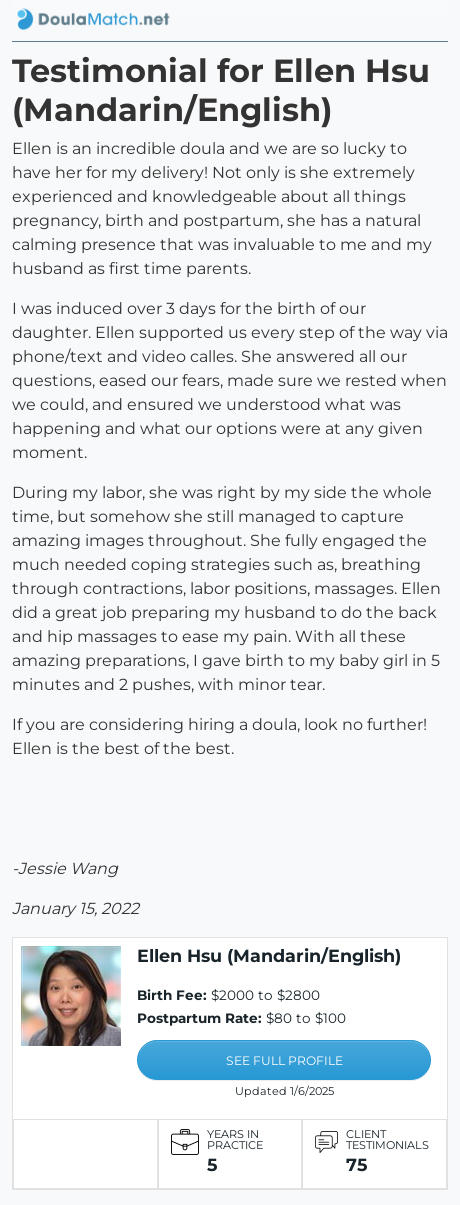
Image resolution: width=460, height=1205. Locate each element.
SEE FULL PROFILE (284, 1060)
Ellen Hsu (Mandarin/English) (269, 955)
